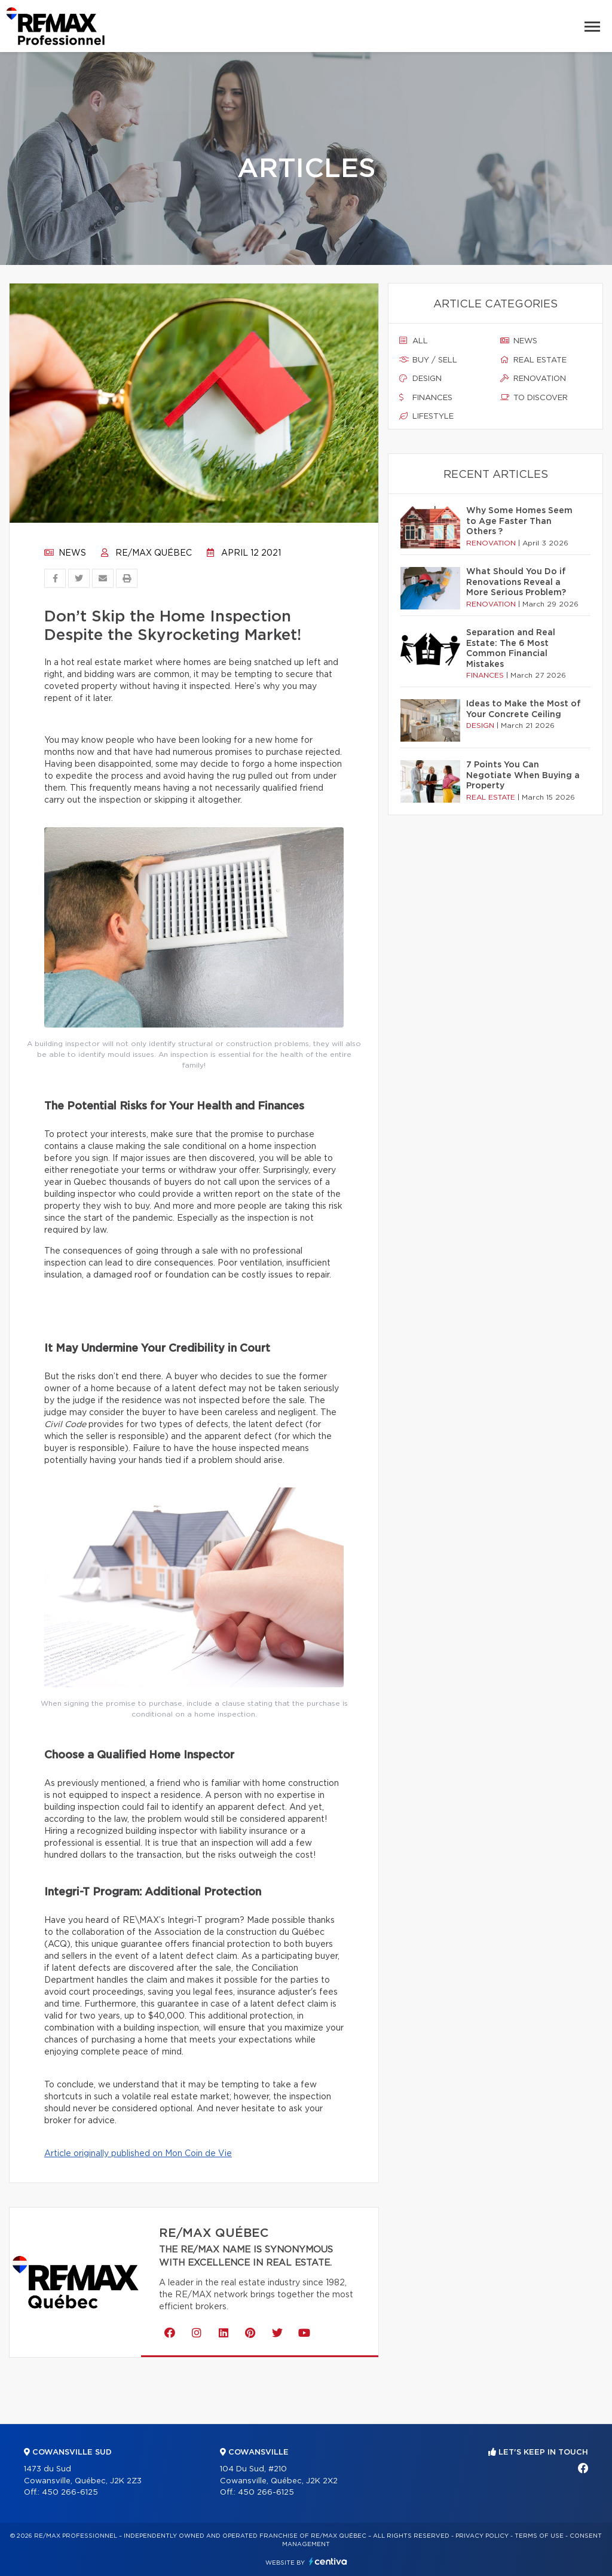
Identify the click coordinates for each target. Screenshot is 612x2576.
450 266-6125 (70, 2492)
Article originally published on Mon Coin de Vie (138, 2154)
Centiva (328, 2561)
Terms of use (539, 2536)
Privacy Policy (482, 2536)
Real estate (533, 360)
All (413, 341)
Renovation (533, 378)
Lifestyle (426, 416)
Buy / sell (428, 360)
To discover (534, 398)
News (65, 553)
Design (420, 378)
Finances (425, 398)
